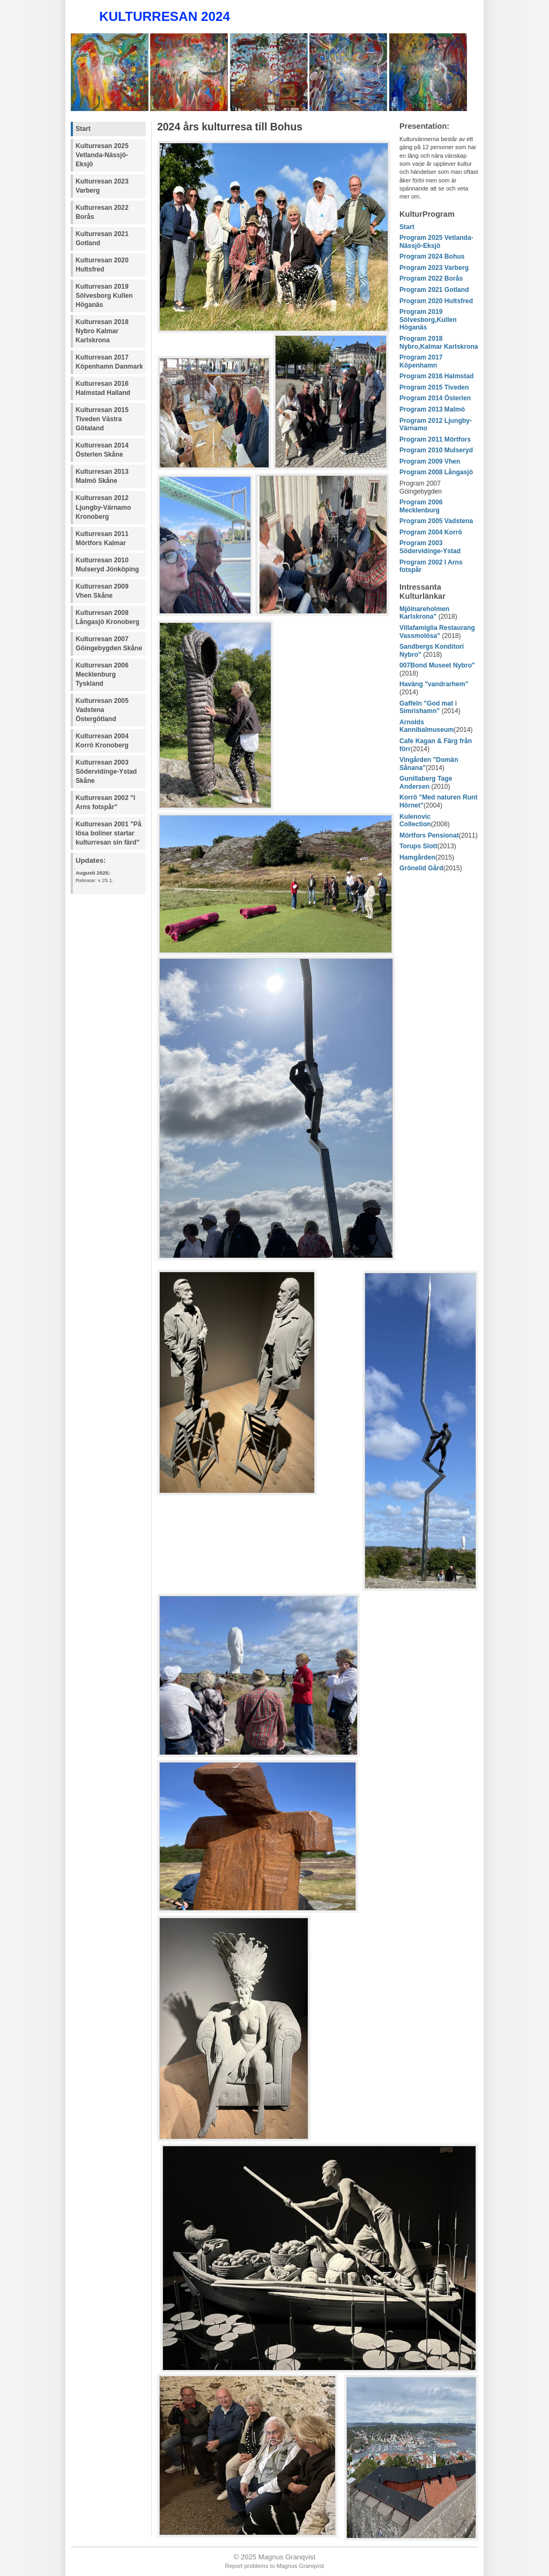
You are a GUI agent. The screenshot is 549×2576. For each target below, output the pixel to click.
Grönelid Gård (421, 868)
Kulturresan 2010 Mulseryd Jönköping (107, 564)
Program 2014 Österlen (435, 398)
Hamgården (417, 857)
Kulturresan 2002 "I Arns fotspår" (105, 802)
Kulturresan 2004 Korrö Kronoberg (102, 740)
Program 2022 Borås (431, 278)
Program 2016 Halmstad (436, 376)
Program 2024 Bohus (432, 256)
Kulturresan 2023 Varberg (102, 186)
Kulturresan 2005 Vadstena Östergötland (102, 710)
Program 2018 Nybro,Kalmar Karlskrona (438, 342)
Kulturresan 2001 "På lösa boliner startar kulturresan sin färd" (109, 833)
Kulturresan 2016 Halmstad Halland (103, 388)
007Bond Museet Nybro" (437, 665)
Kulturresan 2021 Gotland (102, 238)
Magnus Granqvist (300, 2566)
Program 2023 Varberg (434, 267)
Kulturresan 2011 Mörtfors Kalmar (102, 538)
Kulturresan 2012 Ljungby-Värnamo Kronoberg (103, 507)
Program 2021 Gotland (434, 289)
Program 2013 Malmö (432, 409)
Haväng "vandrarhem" (433, 684)
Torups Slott (418, 846)
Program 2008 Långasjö (436, 472)
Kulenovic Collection (415, 820)
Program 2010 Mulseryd (436, 450)
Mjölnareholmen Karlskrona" (424, 613)
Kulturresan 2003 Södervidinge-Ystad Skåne (106, 771)
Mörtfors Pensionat (429, 835)
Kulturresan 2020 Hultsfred (102, 264)
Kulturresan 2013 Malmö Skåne (102, 476)
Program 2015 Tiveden (434, 387)
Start (83, 129)
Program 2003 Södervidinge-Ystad (430, 547)
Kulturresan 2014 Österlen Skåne (102, 450)
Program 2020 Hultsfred (436, 301)
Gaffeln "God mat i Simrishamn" (428, 707)
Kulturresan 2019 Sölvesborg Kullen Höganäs (104, 296)
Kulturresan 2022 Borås (102, 212)
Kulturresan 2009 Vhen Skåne (102, 591)
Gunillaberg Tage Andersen (425, 782)
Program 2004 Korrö (430, 532)
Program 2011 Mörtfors (435, 439)
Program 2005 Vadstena (436, 521)
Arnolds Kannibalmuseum (426, 726)
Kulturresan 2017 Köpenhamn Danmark (109, 362)
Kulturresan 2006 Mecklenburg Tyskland (102, 674)
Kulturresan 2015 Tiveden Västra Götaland (102, 419)
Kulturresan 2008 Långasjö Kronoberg (107, 617)
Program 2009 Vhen (430, 461)
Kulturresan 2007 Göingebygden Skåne (109, 643)
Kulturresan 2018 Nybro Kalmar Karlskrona (102, 331)
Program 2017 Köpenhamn (420, 361)
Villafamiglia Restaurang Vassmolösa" (437, 632)
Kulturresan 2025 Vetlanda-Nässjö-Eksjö (102, 155)
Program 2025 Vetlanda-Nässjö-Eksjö (436, 241)
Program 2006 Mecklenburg (420, 506)
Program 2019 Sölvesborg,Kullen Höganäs (428, 319)
